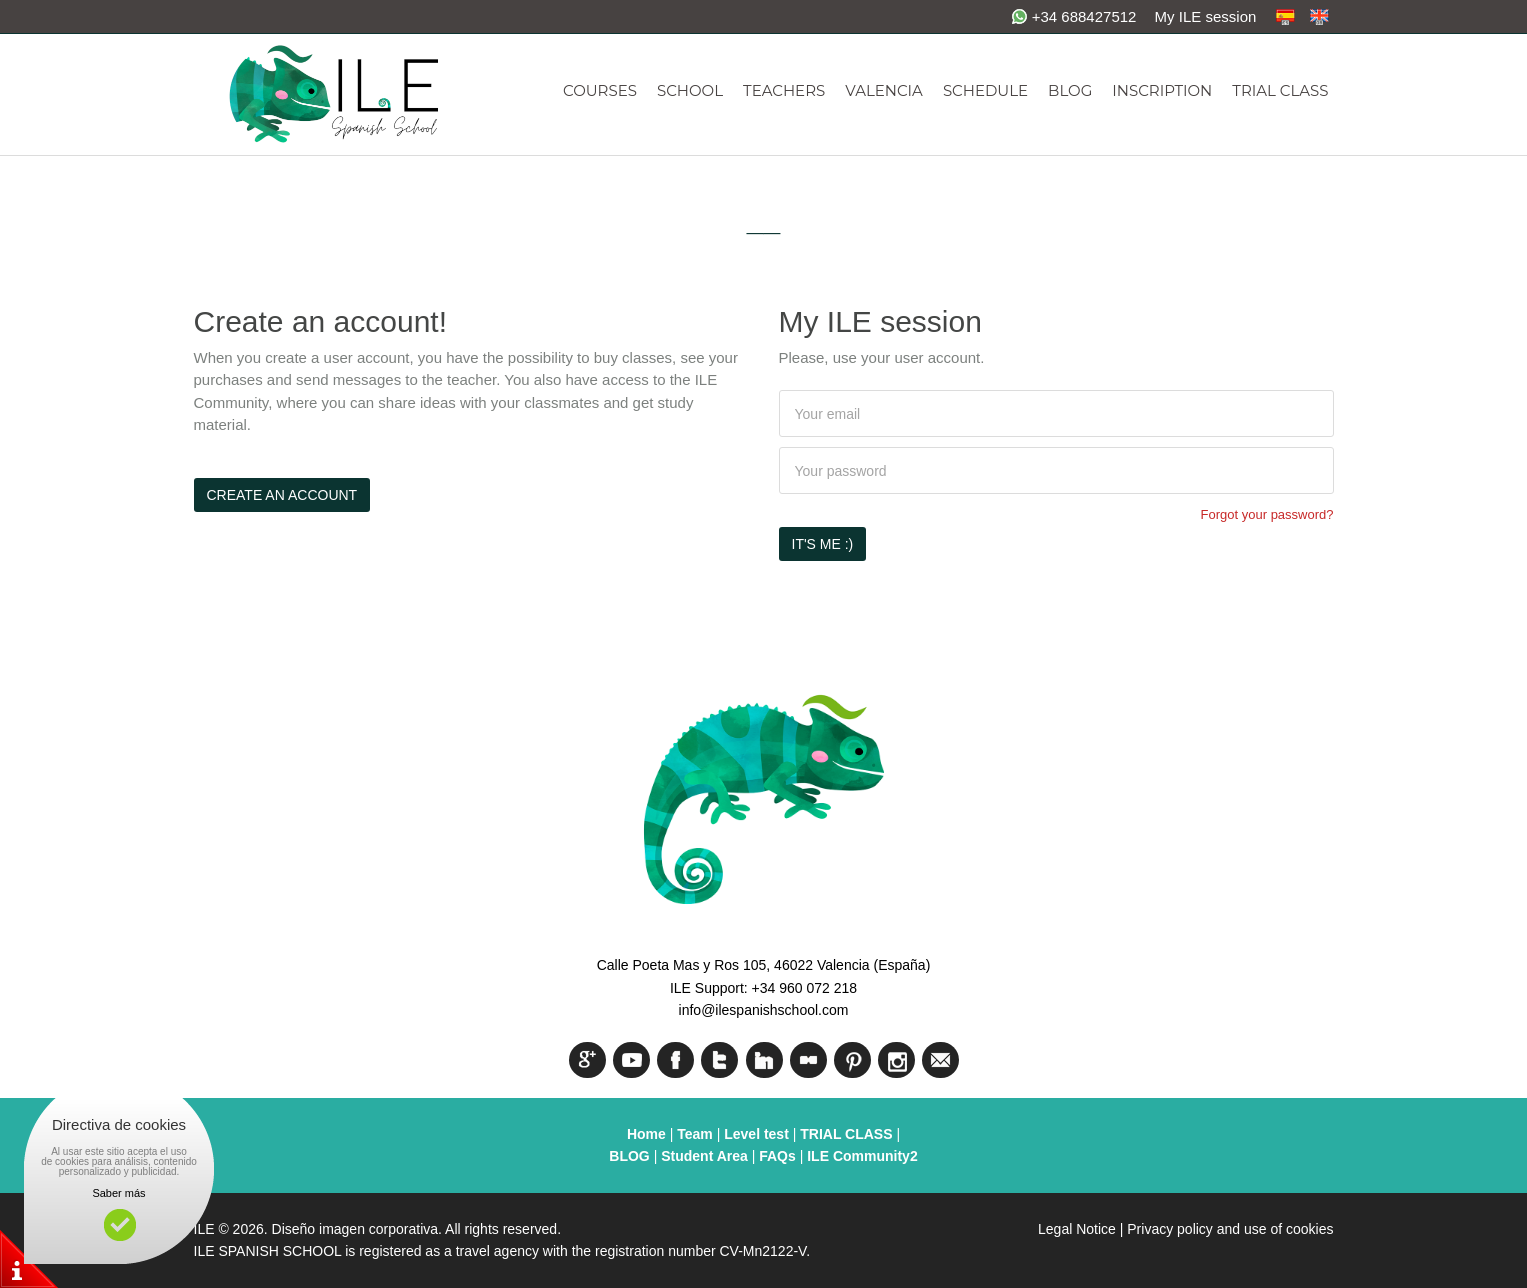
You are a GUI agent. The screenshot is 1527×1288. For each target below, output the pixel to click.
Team (695, 1134)
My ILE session (1206, 16)
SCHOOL (690, 90)
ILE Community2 (862, 1156)
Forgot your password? (1267, 514)
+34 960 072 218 (805, 988)
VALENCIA (884, 90)
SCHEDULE (985, 90)
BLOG (1070, 90)
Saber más (118, 1193)
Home (646, 1134)
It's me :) (823, 544)
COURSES (600, 90)
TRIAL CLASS (1280, 90)
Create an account (282, 495)
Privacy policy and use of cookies (1230, 1229)
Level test (758, 1134)
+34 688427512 (1074, 16)
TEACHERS (784, 90)
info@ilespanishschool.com (764, 1010)
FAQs (777, 1156)
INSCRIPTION (1162, 90)
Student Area (704, 1156)
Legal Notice (1077, 1229)
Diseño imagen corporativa (355, 1229)
